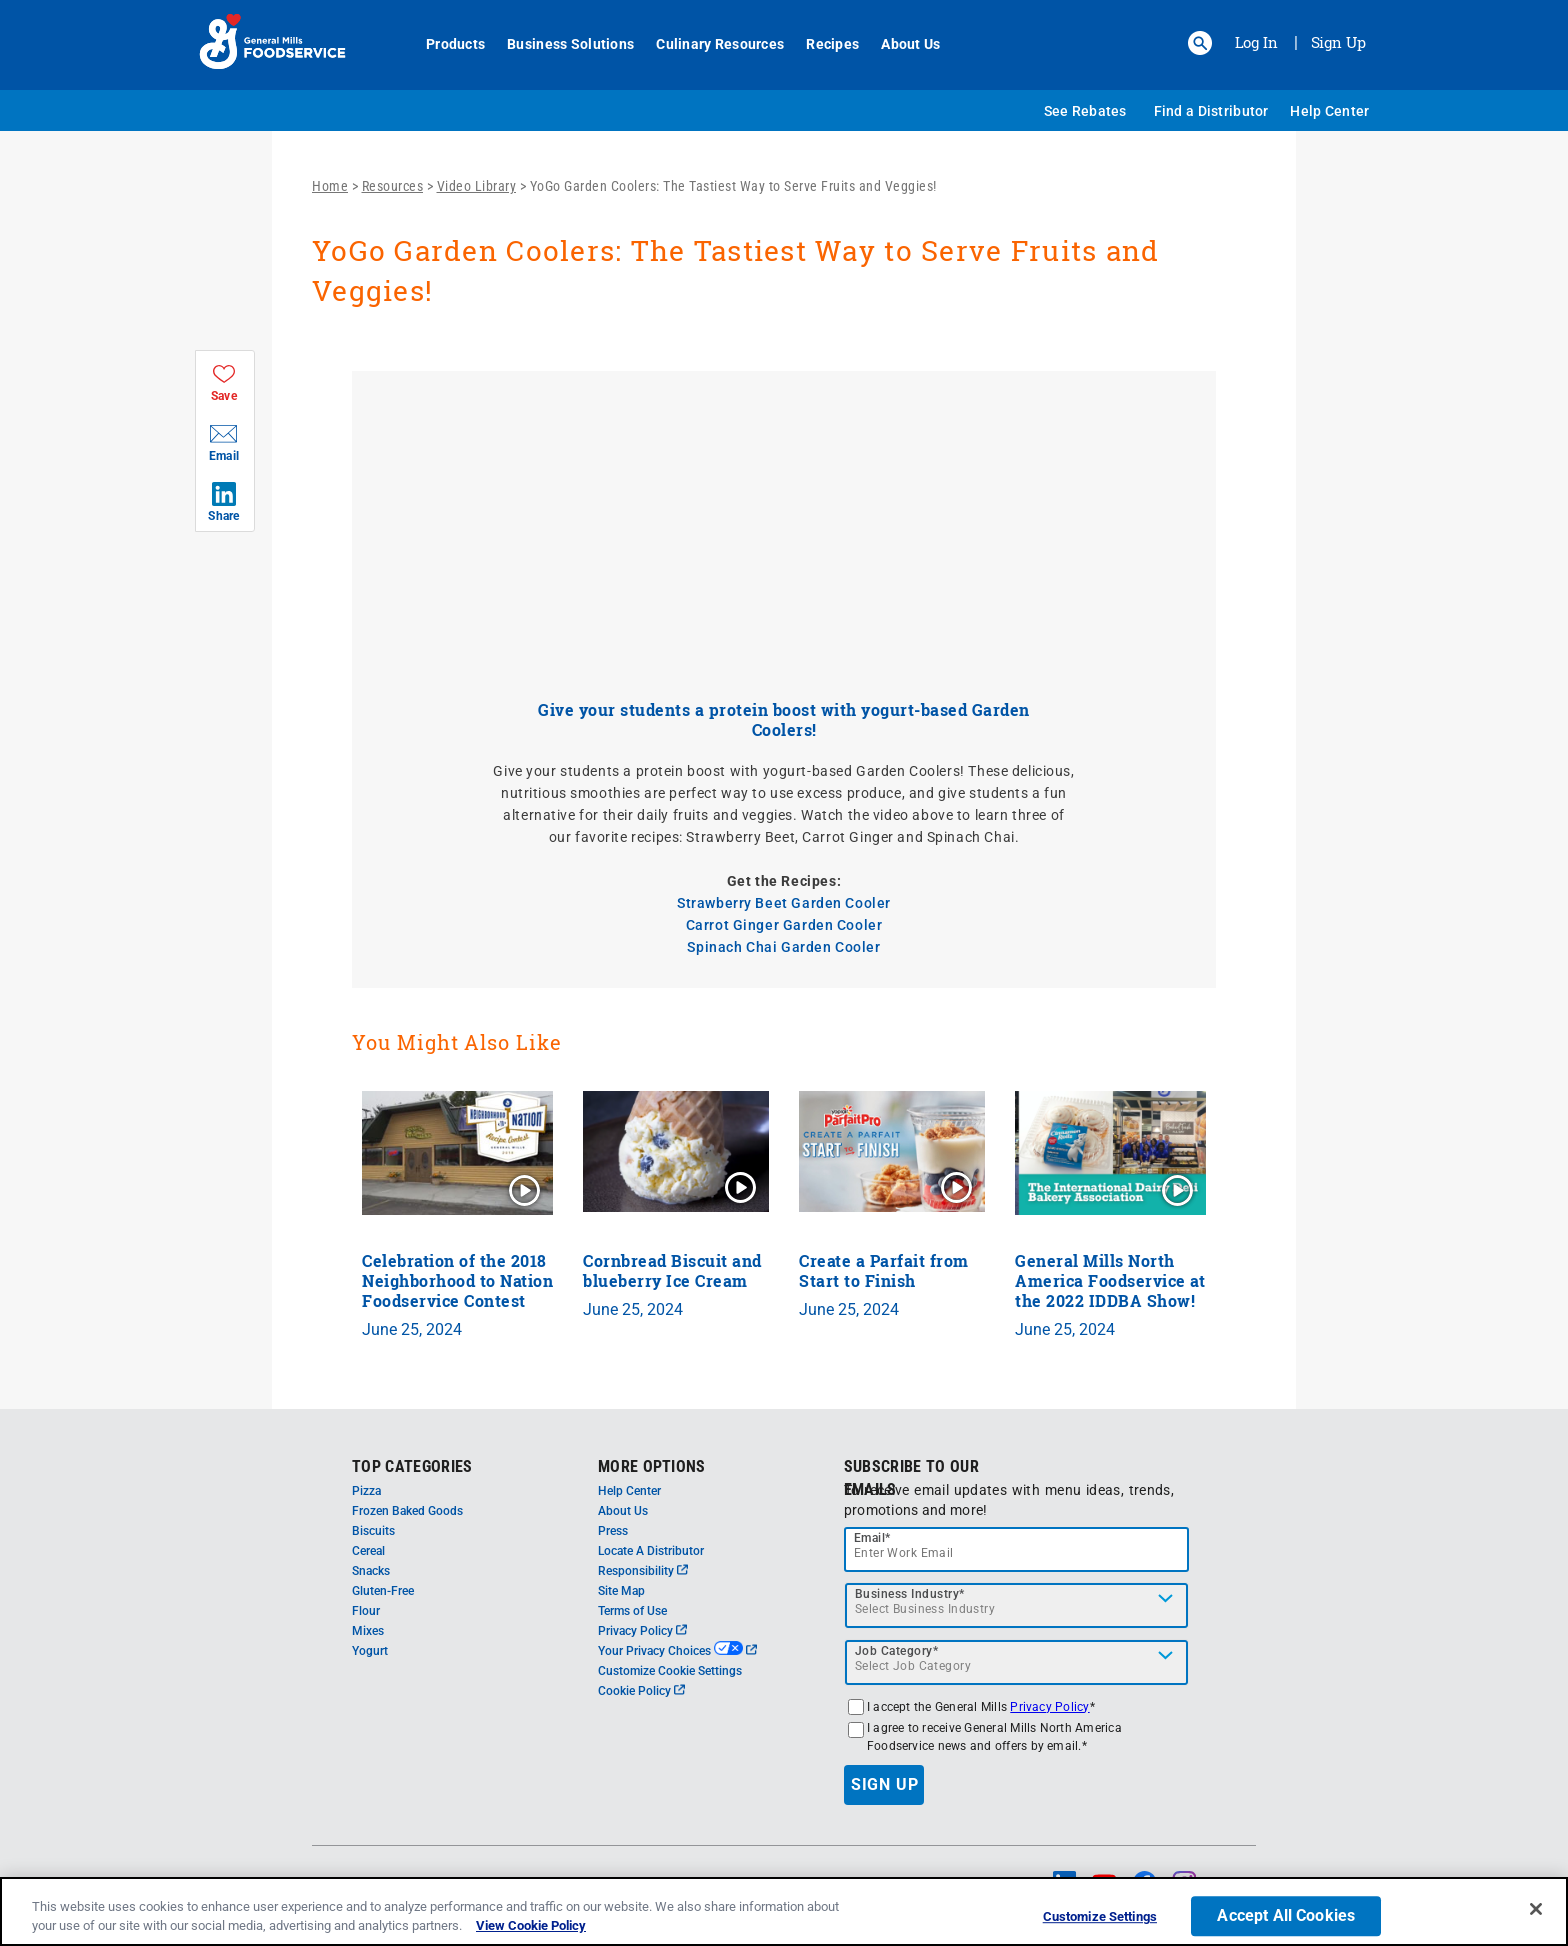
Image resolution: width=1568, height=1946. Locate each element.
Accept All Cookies (1286, 1916)
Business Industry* (910, 1594)
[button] (1200, 43)
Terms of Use (632, 1611)
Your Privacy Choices (677, 1651)
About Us (899, 44)
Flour (366, 1611)
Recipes (821, 44)
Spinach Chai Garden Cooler (783, 947)
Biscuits (373, 1531)
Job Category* (897, 1651)
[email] (1017, 1549)
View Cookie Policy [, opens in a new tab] (531, 1925)
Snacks (371, 1571)
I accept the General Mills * (981, 1707)
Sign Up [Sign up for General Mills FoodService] (1338, 42)
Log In (1256, 42)
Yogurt (370, 1651)
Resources (393, 186)
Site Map (621, 1591)
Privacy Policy (642, 1631)
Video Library (477, 186)
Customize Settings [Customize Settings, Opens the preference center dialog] (1100, 1917)
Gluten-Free (383, 1591)
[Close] (1536, 1909)
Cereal (368, 1551)
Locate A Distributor (651, 1551)
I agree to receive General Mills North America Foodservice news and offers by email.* (994, 1737)
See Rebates (1085, 111)
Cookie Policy (641, 1691)
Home (330, 186)
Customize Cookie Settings (670, 1671)
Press (613, 1531)
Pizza (366, 1491)
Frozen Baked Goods (407, 1511)
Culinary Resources (709, 44)
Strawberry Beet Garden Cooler (784, 903)
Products (444, 44)
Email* (872, 1538)
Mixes (368, 1631)
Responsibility (643, 1571)
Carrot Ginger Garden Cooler (784, 925)
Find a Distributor (1211, 111)
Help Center (1329, 111)
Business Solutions (559, 44)
